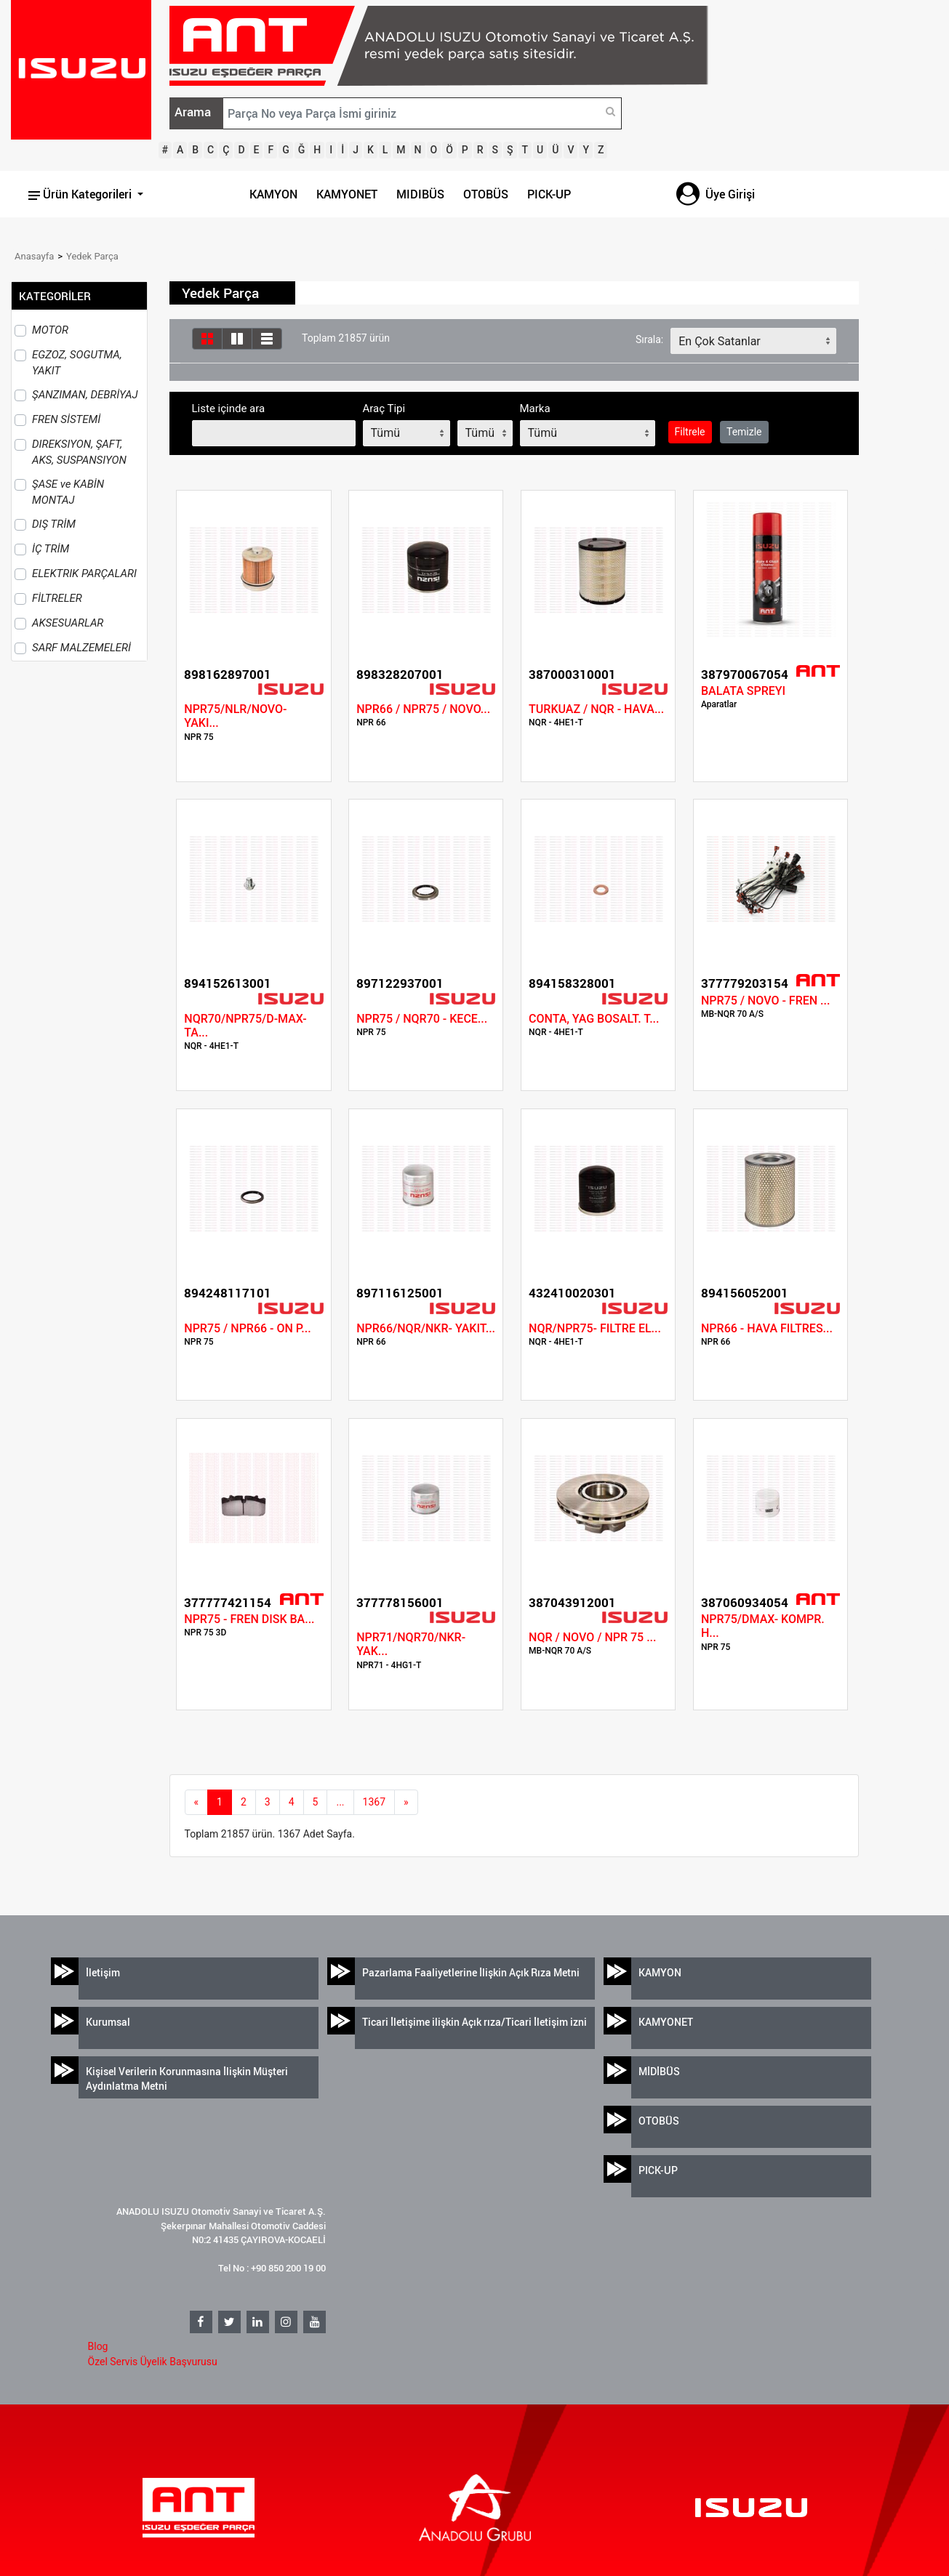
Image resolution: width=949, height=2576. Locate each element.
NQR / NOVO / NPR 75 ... (592, 1637)
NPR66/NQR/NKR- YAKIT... (425, 1328)
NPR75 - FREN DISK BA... (249, 1619)
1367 (374, 1802)
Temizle (744, 432)
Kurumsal (108, 2022)
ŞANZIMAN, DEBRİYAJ (85, 394)
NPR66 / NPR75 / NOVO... (423, 709)
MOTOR (50, 330)
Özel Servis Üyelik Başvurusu (152, 2361)
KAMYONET (346, 194)
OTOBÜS (485, 194)
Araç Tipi (384, 408)
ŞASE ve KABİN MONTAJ (68, 492)
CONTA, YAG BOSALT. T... (594, 1019)
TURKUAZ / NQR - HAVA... (596, 709)
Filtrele (690, 432)
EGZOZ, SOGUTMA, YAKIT (77, 363)
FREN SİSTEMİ (66, 419)
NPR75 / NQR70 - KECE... (421, 1019)
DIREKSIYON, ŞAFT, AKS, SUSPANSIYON (79, 452)
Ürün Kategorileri (81, 194)
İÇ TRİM (50, 548)
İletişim (103, 1972)
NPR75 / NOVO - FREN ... (765, 1000)
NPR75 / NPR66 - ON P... (247, 1328)
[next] (406, 1803)
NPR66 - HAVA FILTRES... (767, 1328)
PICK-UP (549, 194)
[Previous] (197, 1803)
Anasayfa (34, 256)
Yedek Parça (92, 256)
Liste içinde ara (228, 408)
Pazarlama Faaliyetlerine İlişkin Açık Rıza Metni (471, 1972)
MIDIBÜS (420, 194)
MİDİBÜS (659, 2071)
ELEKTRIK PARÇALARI (84, 573)
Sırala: (649, 339)
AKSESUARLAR (67, 622)
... (340, 1802)
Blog (98, 2346)
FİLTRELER (57, 598)
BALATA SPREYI (743, 691)
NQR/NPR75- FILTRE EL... (595, 1328)
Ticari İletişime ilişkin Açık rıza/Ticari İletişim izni (474, 2022)
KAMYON (273, 194)
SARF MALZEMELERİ (81, 647)
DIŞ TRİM (54, 524)
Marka (535, 408)
